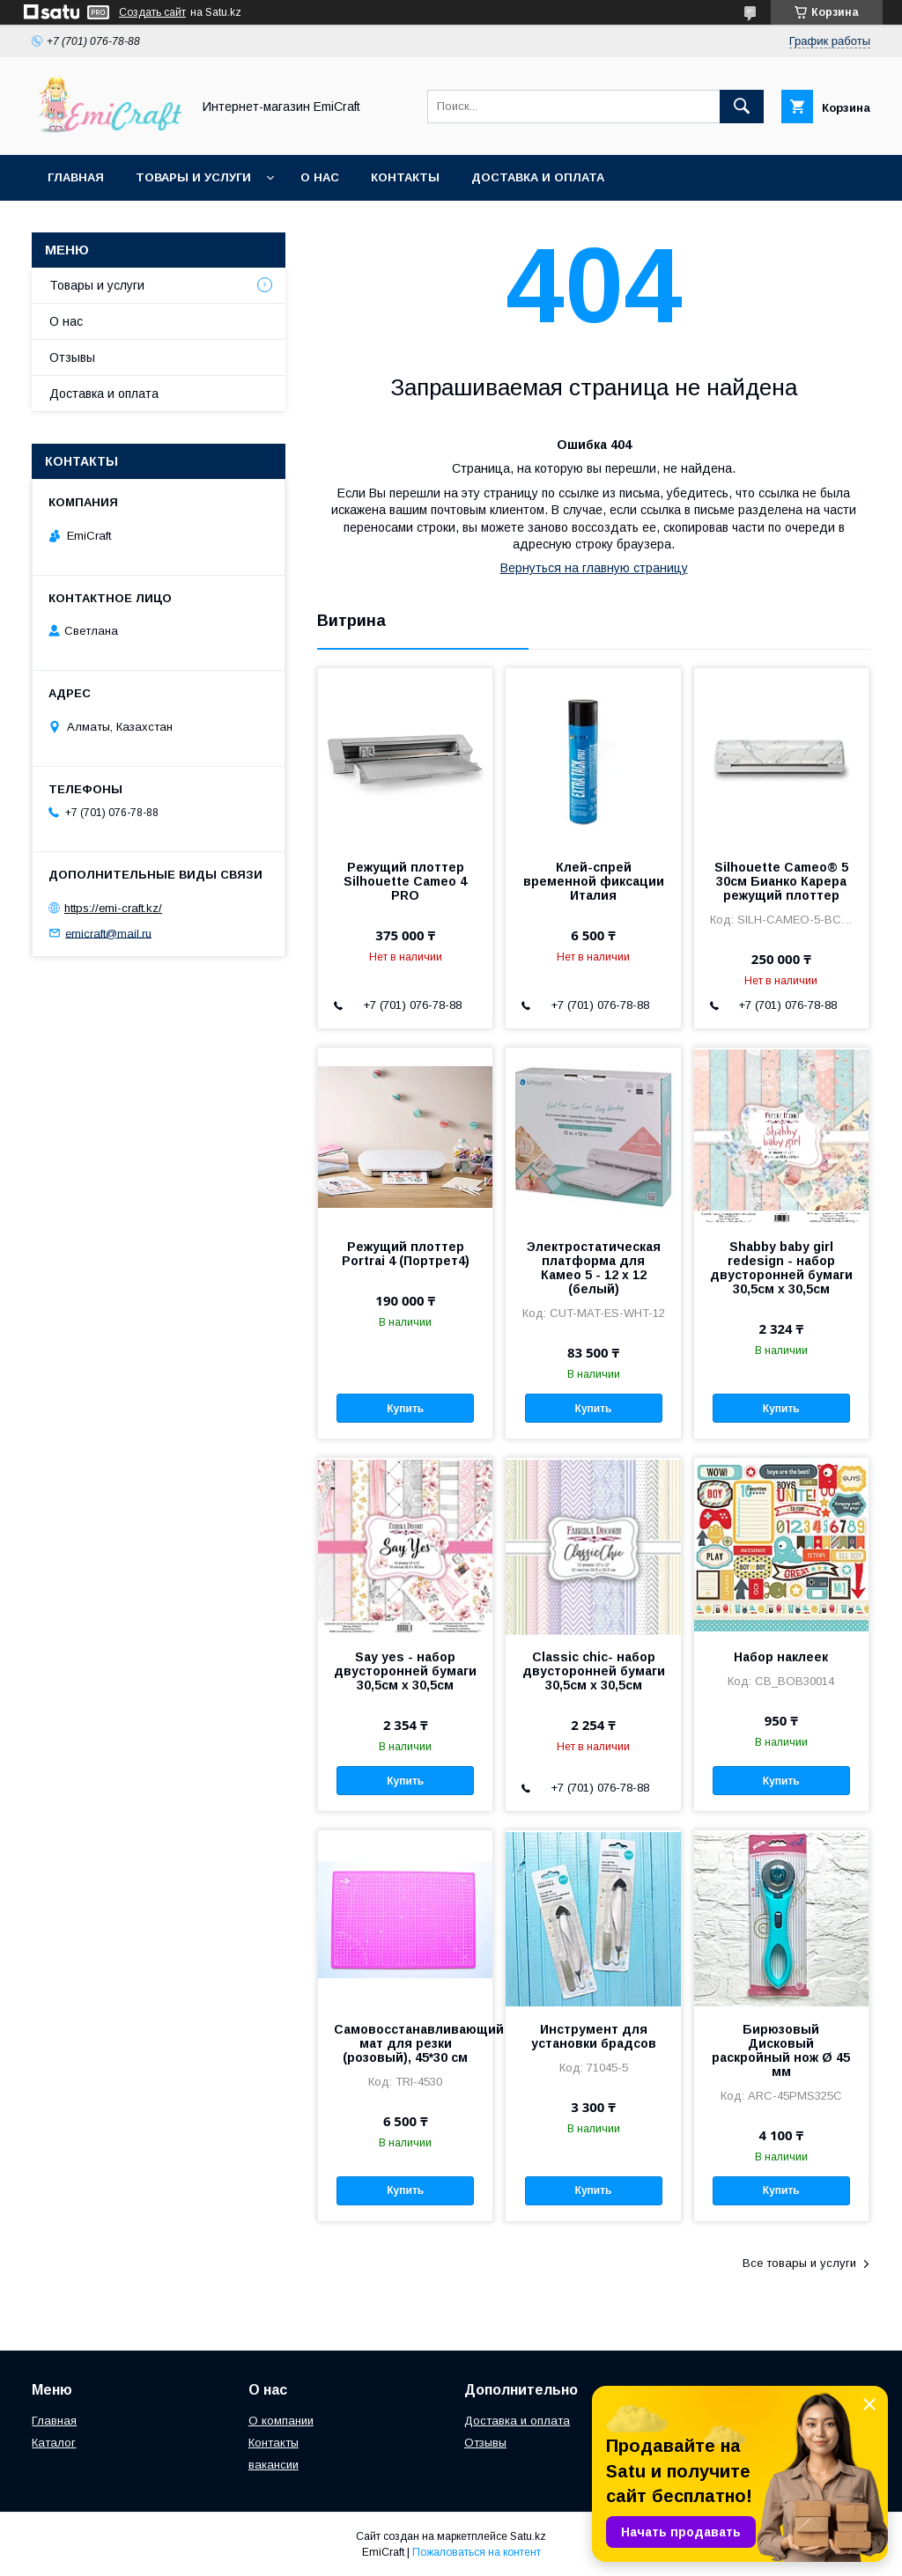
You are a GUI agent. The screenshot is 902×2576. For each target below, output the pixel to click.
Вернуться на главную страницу (594, 568)
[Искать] (742, 106)
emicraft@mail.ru (108, 932)
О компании (281, 2420)
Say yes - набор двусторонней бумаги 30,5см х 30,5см (405, 1671)
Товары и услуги (193, 177)
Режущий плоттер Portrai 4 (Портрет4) (405, 1254)
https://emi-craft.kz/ (113, 908)
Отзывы (72, 357)
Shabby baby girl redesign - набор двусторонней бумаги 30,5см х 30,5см (781, 1268)
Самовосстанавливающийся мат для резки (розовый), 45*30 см (405, 2043)
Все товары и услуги (799, 2263)
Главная (76, 177)
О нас (319, 177)
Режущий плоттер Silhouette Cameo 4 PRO (405, 881)
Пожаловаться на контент (476, 2552)
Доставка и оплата (537, 177)
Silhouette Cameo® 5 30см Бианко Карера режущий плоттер (781, 881)
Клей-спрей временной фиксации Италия (593, 881)
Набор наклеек (781, 1657)
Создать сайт (152, 12)
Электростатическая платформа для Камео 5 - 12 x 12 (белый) (594, 1268)
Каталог (54, 2442)
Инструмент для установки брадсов (593, 2036)
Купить (405, 1408)
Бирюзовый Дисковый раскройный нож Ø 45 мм (781, 2050)
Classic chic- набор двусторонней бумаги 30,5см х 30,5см (593, 1671)
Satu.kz (528, 2536)
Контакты (405, 177)
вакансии (273, 2464)
